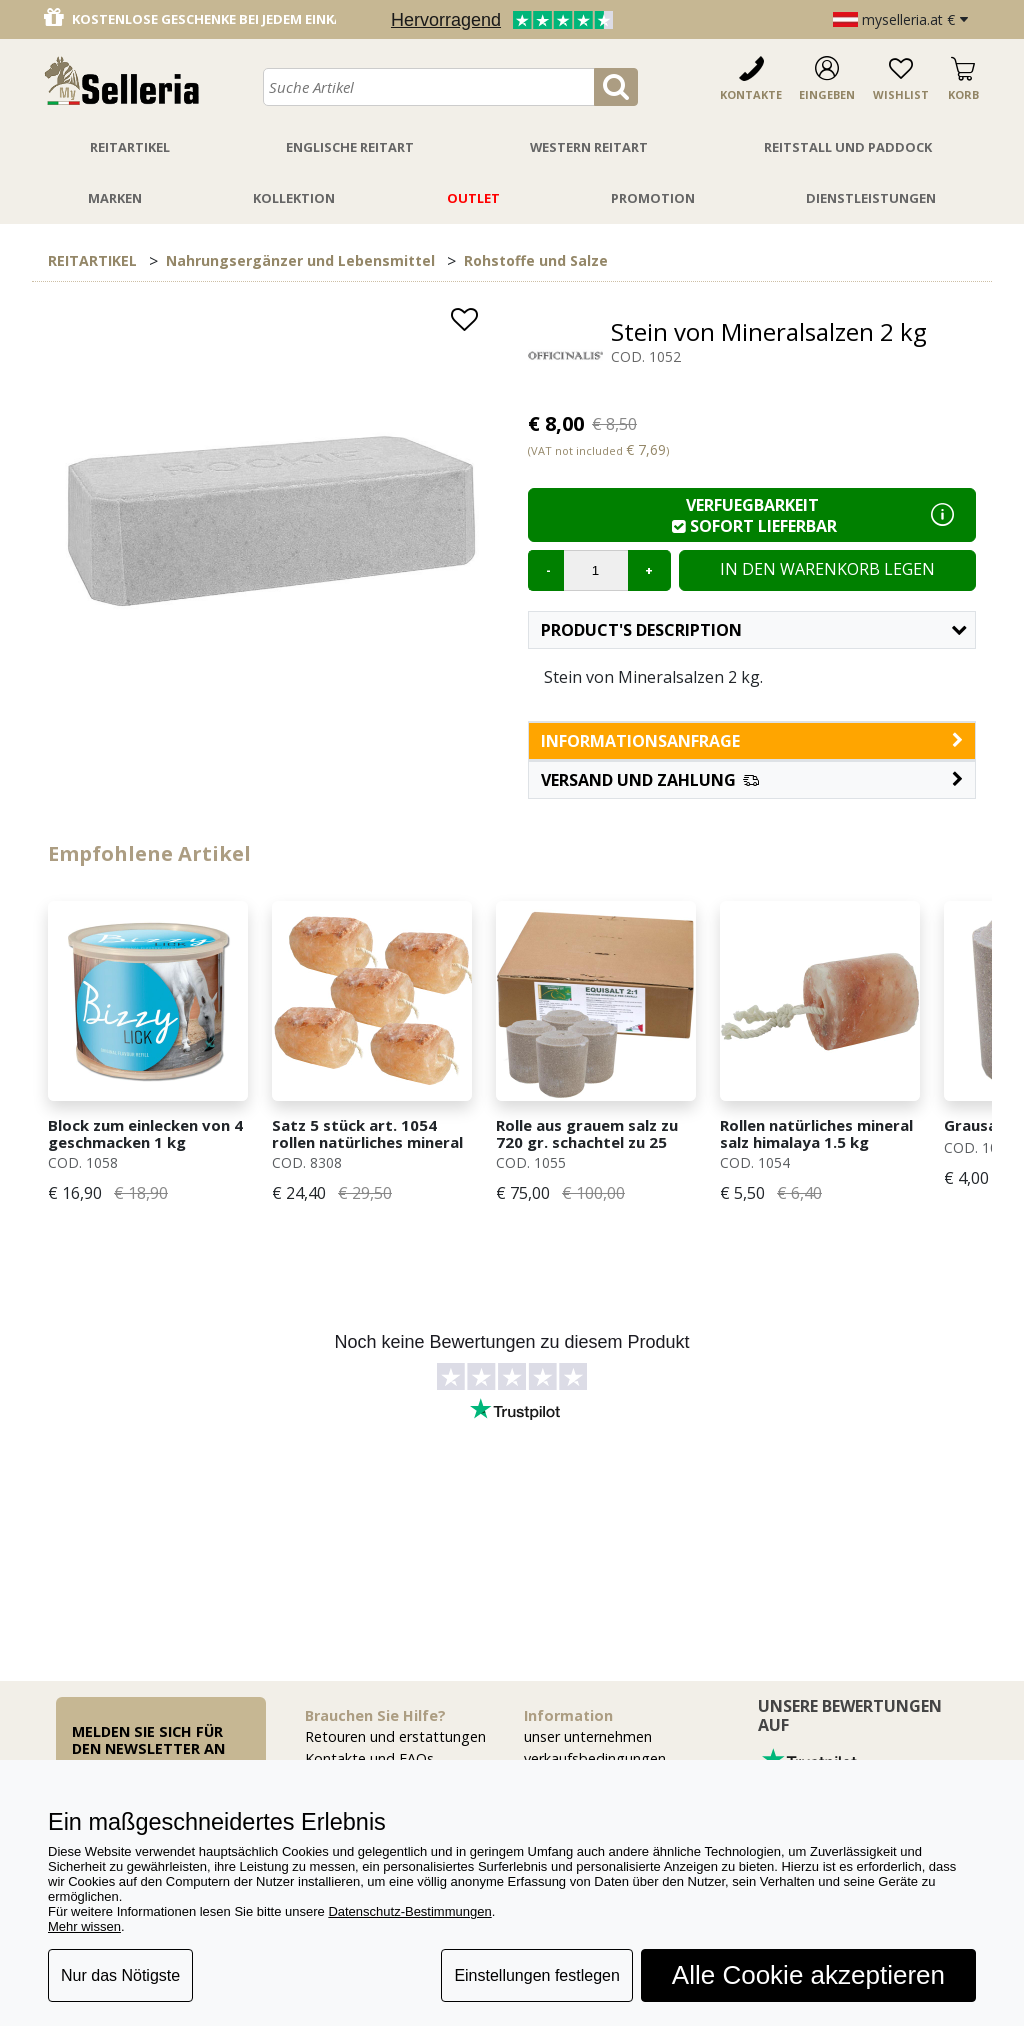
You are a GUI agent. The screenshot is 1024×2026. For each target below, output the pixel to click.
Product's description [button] (753, 630)
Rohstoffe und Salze (536, 260)
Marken (115, 198)
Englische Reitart (350, 147)
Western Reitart (589, 147)
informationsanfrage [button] (752, 741)
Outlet (473, 198)
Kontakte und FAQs (369, 1758)
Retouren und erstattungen (395, 1736)
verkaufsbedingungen (595, 1758)
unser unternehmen (588, 1736)
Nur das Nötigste (120, 1975)
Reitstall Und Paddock (848, 147)
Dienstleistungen (871, 198)
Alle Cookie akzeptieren (808, 1975)
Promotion (653, 198)
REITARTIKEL (92, 260)
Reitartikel (130, 147)
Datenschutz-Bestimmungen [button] (409, 1911)
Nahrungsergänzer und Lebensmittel (300, 260)
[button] (752, 780)
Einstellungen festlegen (536, 1975)
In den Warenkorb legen (827, 569)
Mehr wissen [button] (84, 1926)
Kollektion (294, 198)
